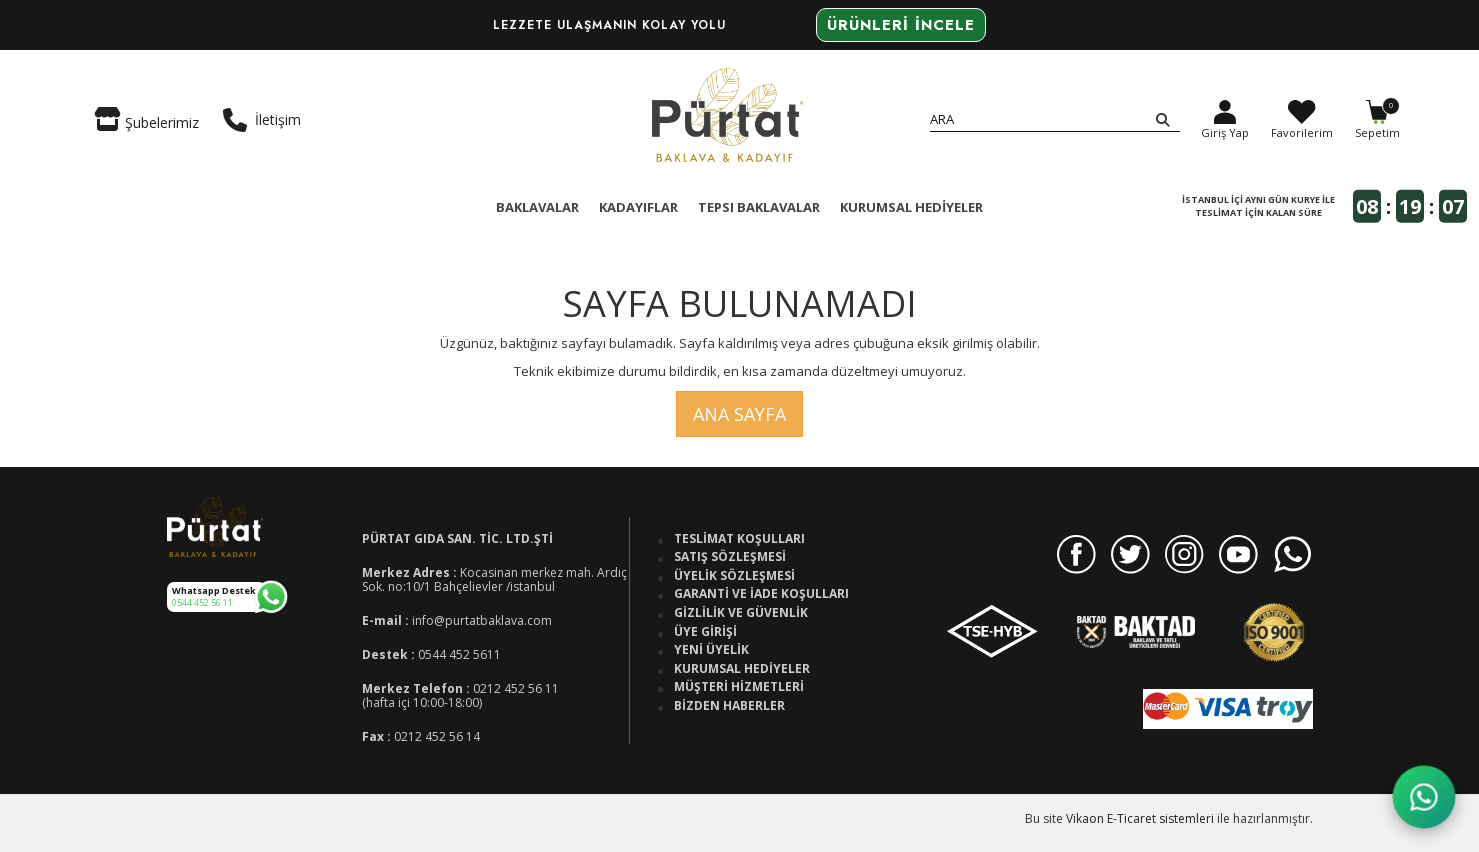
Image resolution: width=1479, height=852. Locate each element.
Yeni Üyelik (711, 650)
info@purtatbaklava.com (482, 620)
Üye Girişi (705, 632)
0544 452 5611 (459, 654)
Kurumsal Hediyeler (742, 669)
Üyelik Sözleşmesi (734, 576)
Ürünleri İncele (901, 25)
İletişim (262, 120)
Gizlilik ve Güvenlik (741, 613)
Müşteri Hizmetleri (739, 687)
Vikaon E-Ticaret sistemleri (1140, 818)
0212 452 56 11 (516, 688)
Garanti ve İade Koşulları (761, 594)
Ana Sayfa (739, 414)
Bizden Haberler (729, 706)
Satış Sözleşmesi (730, 557)
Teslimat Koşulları (739, 539)
